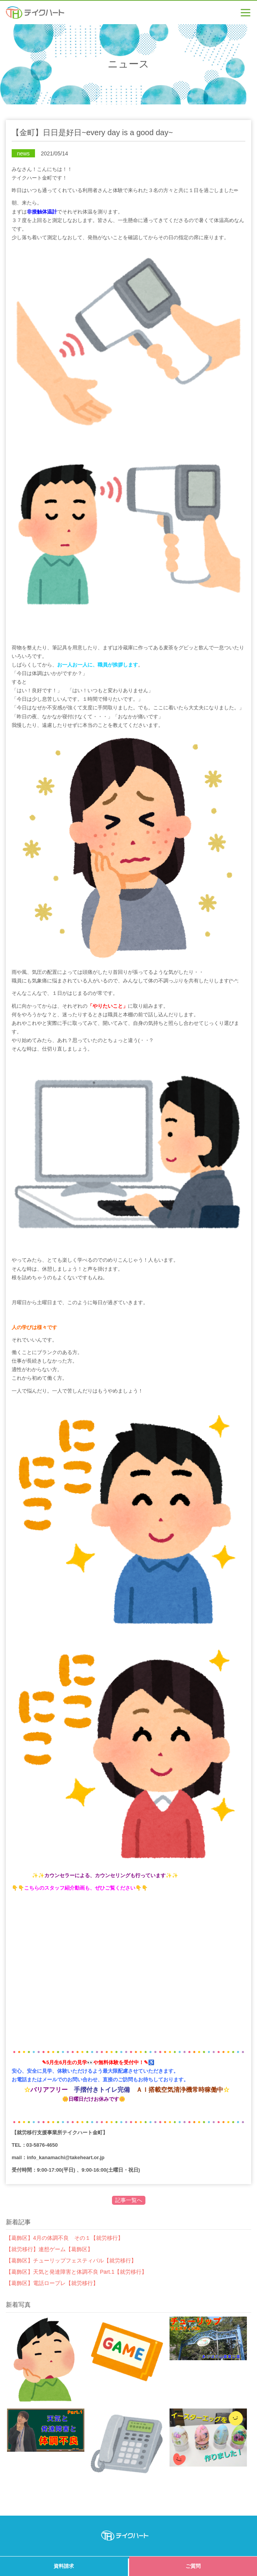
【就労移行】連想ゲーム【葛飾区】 (49, 2249)
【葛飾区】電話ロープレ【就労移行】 (52, 2283)
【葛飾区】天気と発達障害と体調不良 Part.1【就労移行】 (76, 2272)
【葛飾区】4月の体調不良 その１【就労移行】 (64, 2238)
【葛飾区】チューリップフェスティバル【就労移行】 (71, 2260)
